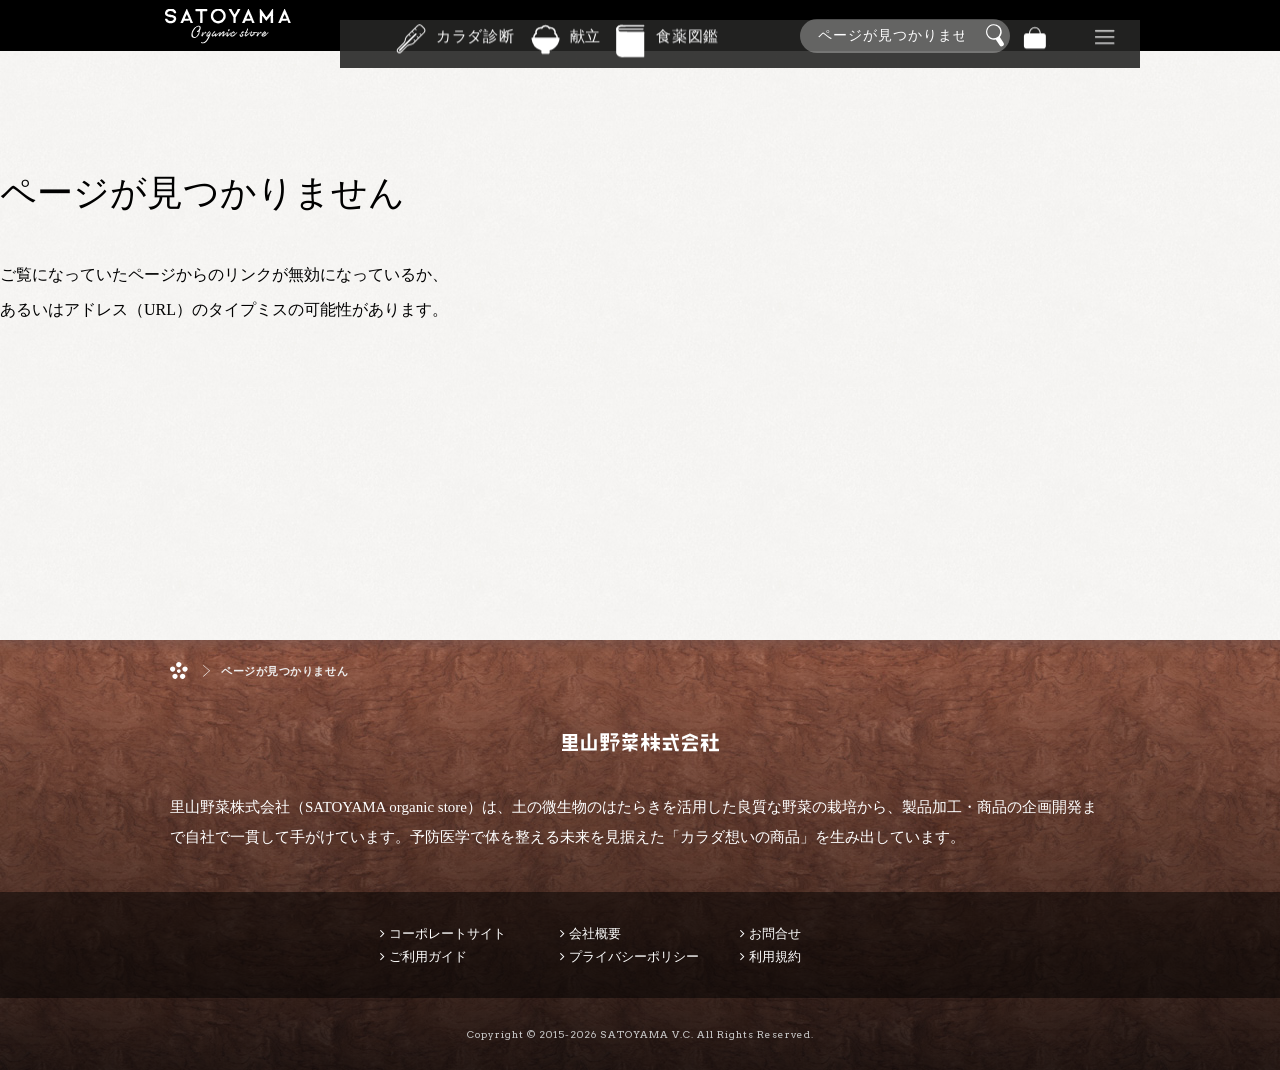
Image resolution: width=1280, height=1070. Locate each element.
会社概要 (595, 933)
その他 (1105, 35)
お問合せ (775, 933)
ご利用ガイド (428, 956)
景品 (1070, 35)
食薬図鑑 (687, 34)
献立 (586, 34)
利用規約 (775, 956)
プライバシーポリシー (634, 956)
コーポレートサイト (447, 933)
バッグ (1035, 35)
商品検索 (1260, 31)
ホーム (179, 670)
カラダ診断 (475, 34)
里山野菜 (228, 35)
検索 (998, 36)
